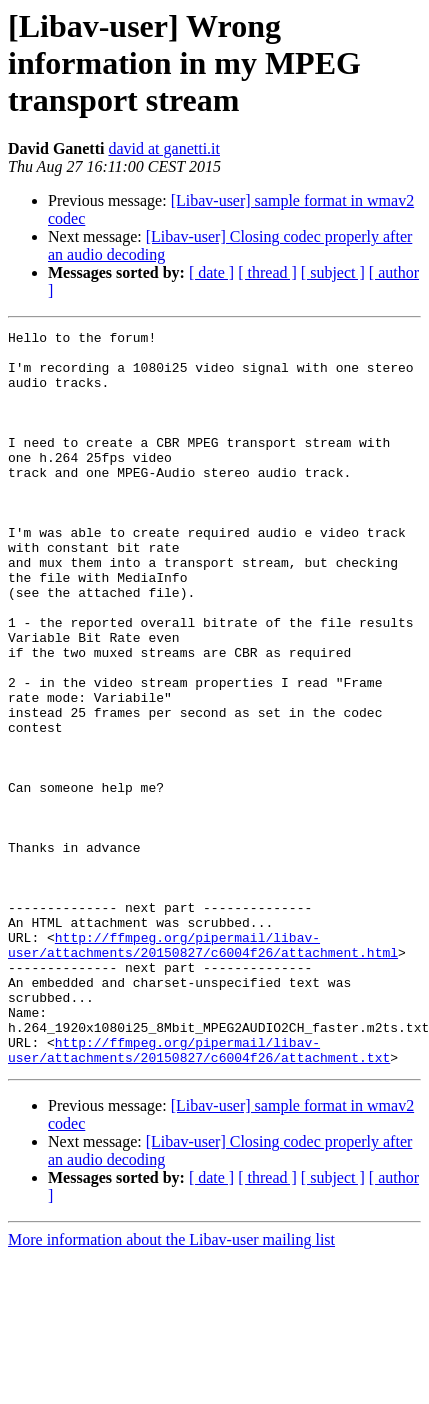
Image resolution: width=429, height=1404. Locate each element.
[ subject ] (333, 272)
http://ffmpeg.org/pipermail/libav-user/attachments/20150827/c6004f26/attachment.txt (199, 1195)
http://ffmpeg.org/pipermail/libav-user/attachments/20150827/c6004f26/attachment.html (203, 1069)
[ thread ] (267, 272)
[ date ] (211, 272)
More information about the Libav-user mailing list (171, 1386)
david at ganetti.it (164, 148)
